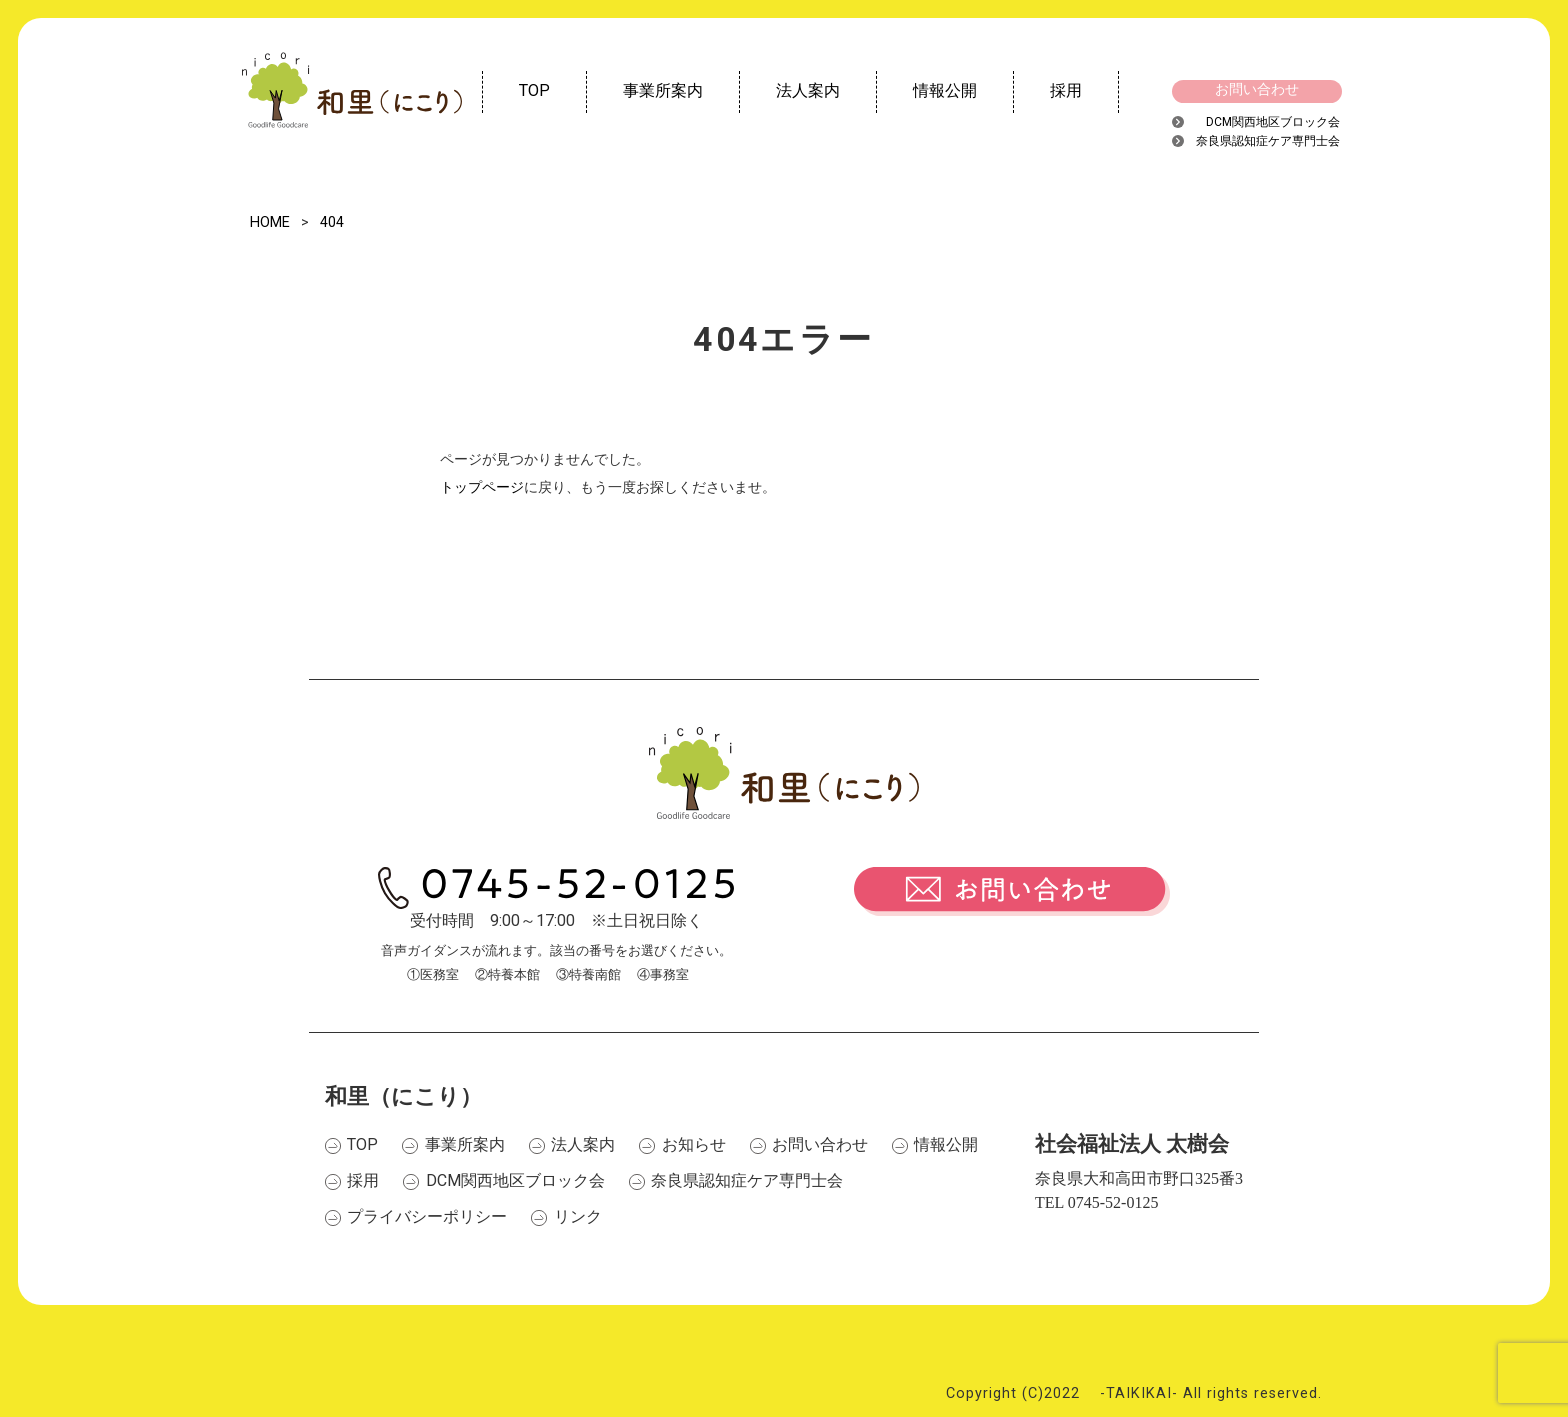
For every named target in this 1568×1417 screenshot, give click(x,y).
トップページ (482, 487)
